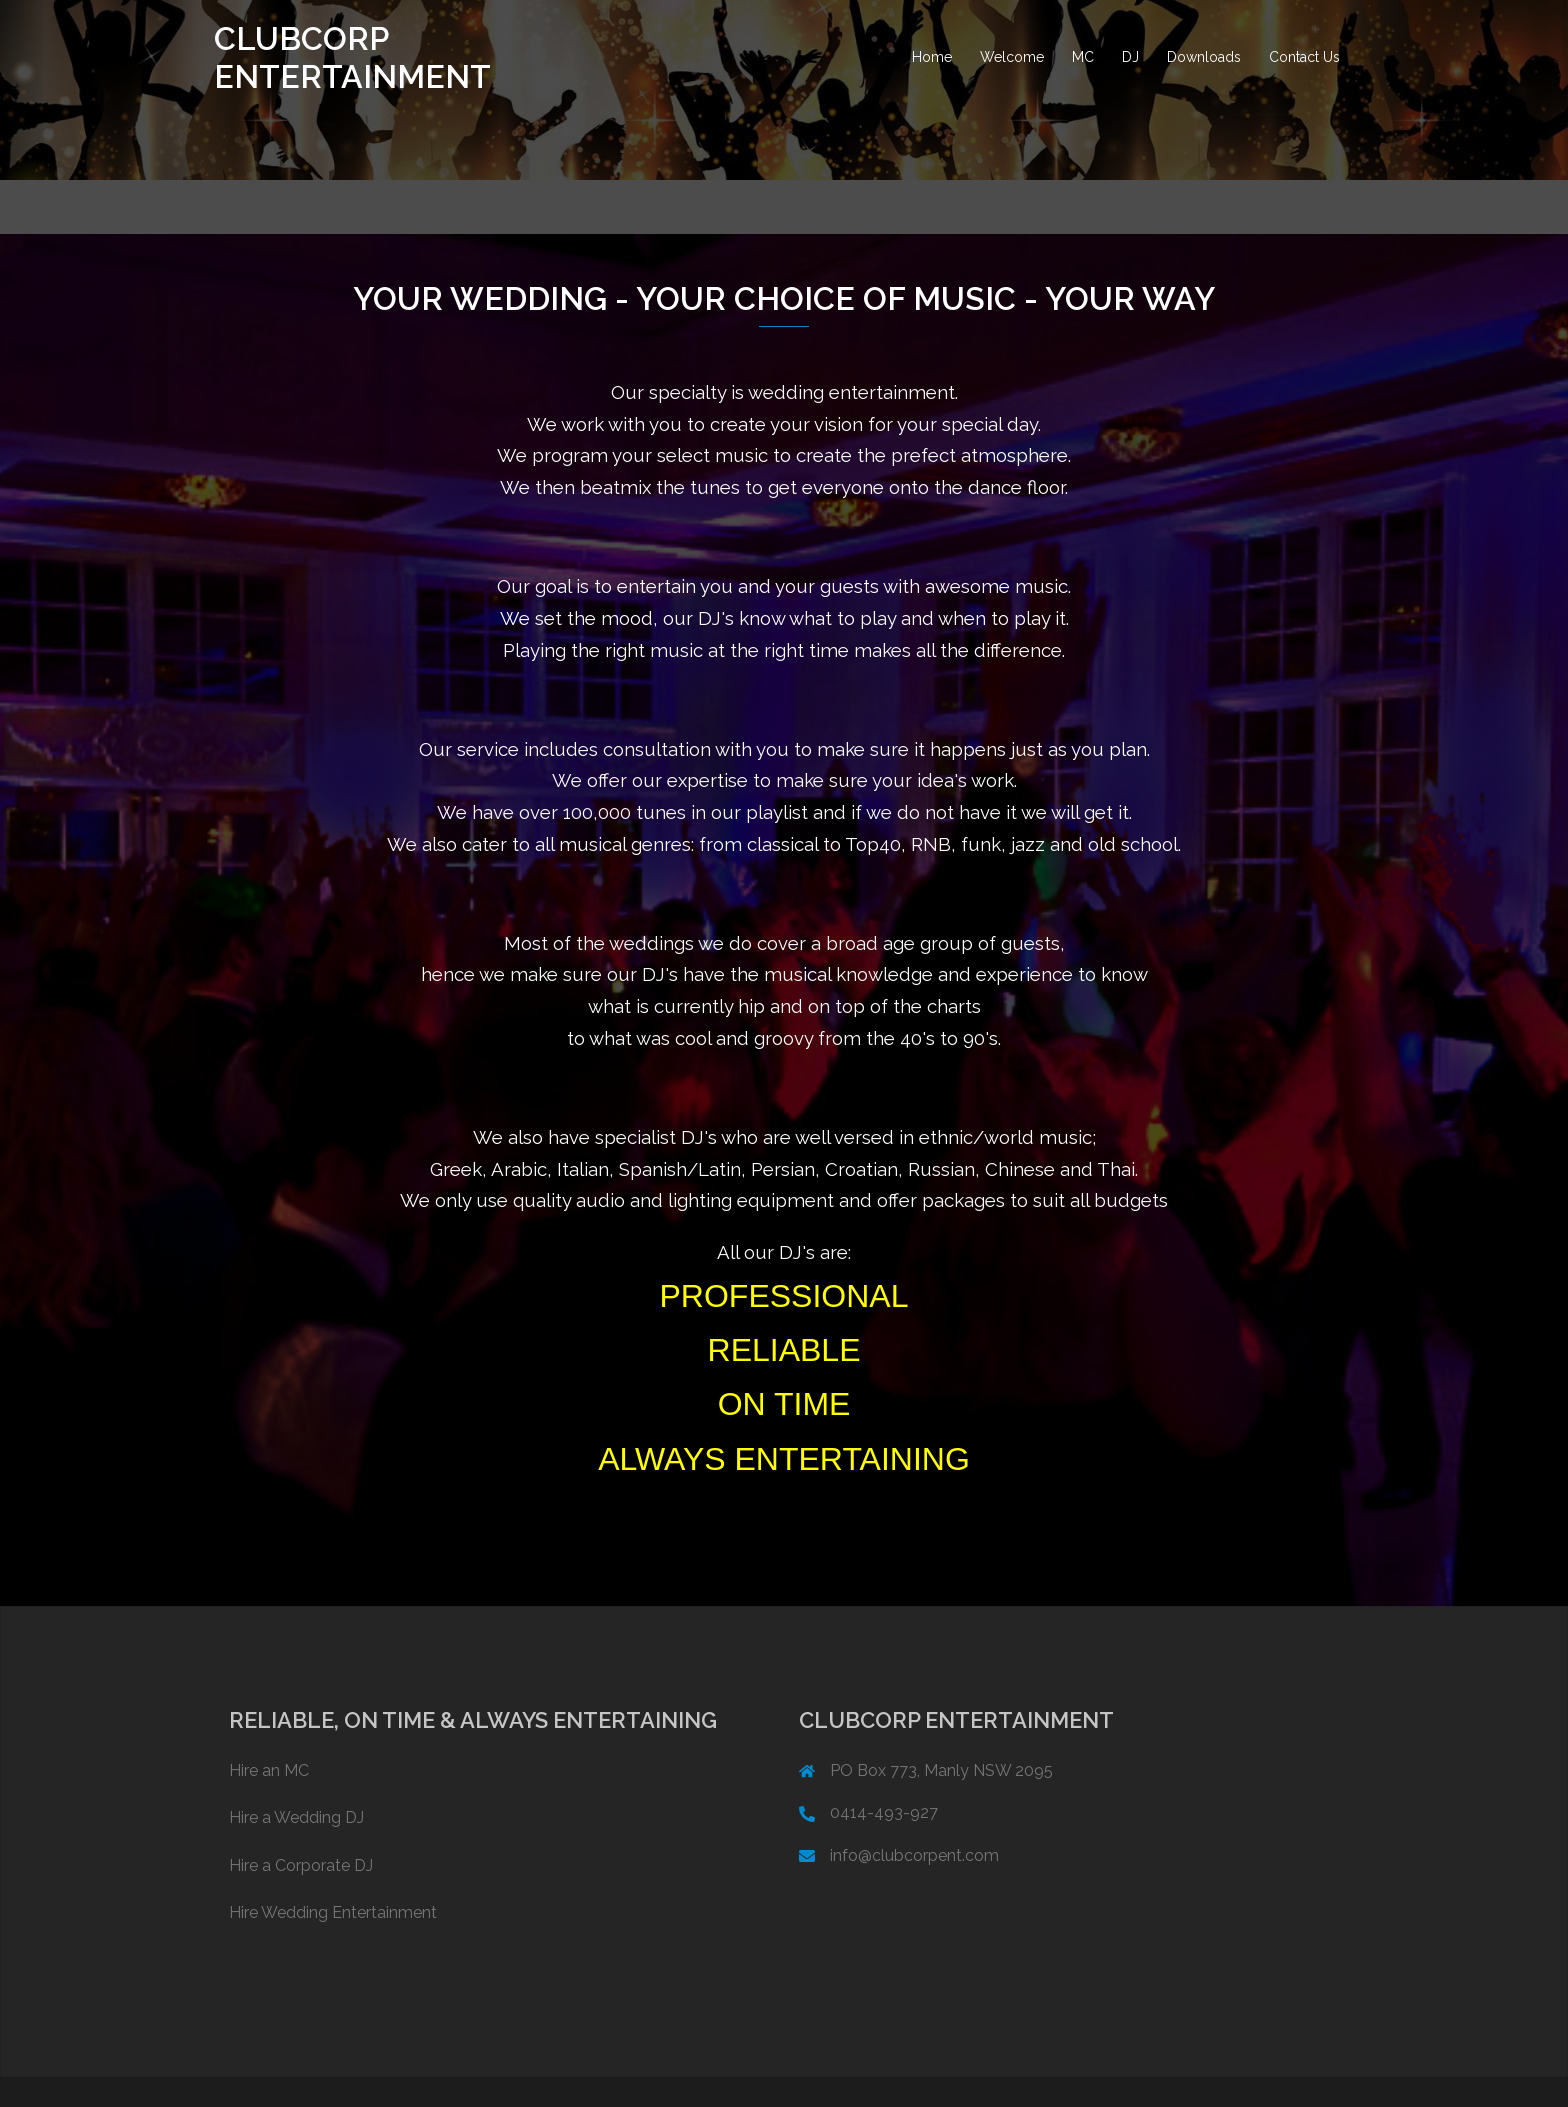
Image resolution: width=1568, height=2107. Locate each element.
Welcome (1012, 57)
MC (1083, 57)
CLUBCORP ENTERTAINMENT (352, 57)
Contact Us (1304, 57)
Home (932, 57)
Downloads (1204, 57)
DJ (1130, 57)
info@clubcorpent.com (914, 1855)
